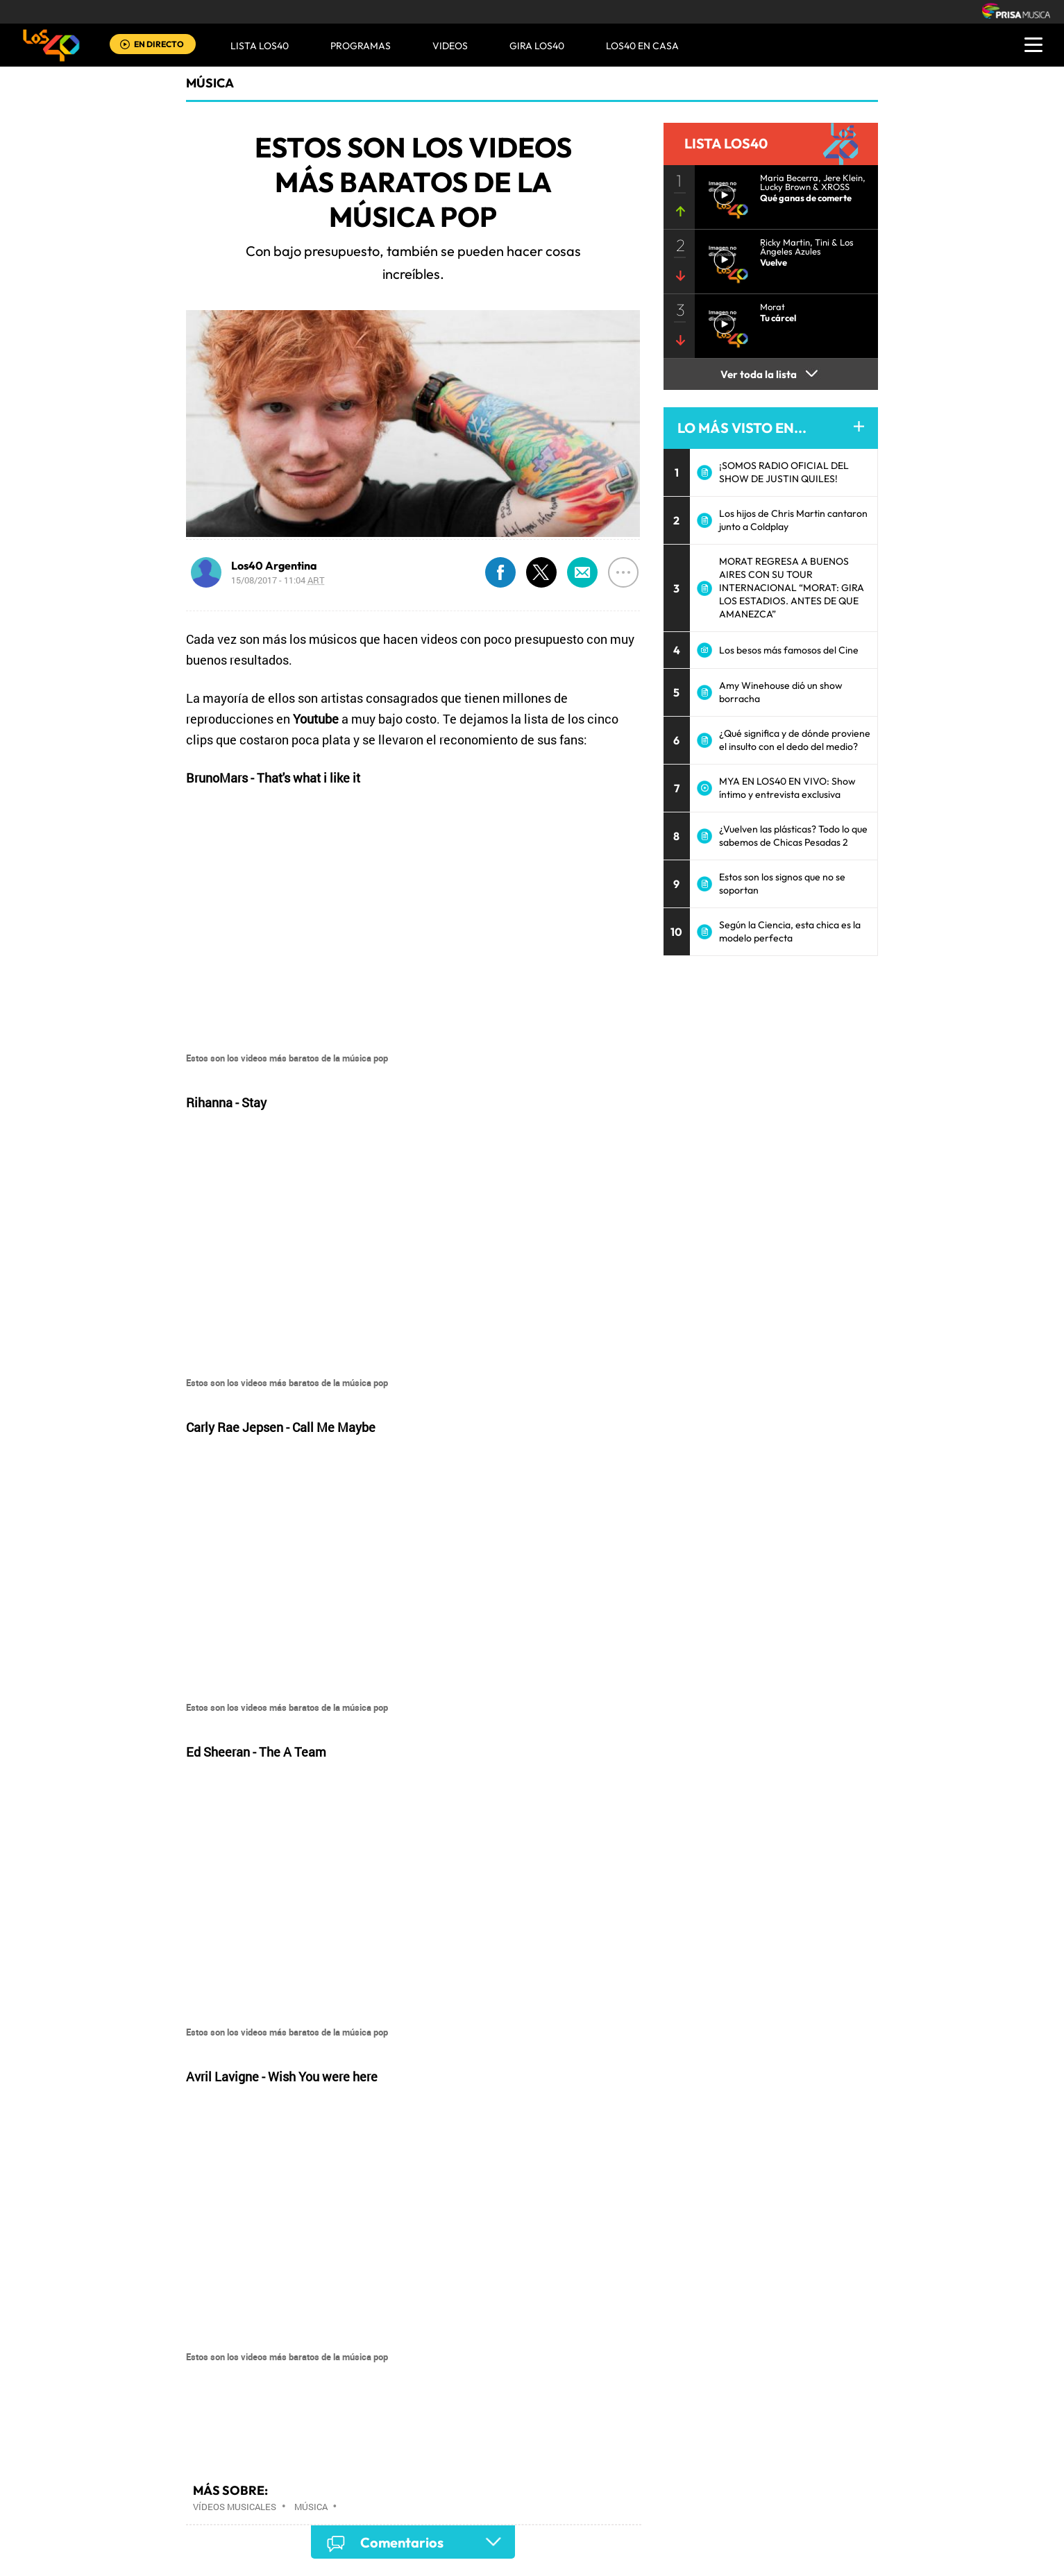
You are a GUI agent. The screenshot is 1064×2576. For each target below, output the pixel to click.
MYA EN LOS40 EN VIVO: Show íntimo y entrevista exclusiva (787, 788)
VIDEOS (450, 46)
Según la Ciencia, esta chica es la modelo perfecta (790, 931)
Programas (360, 46)
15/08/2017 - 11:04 (278, 580)
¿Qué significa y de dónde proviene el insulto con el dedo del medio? (794, 740)
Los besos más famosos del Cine (789, 650)
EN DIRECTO (159, 44)
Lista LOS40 (259, 46)
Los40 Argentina (274, 565)
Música (210, 83)
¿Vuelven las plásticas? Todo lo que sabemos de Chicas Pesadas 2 (793, 835)
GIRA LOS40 (536, 46)
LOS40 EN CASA (642, 46)
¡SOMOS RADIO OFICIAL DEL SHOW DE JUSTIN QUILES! (784, 472)
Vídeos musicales (234, 2506)
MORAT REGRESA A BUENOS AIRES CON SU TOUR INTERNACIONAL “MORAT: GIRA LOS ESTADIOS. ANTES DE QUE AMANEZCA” (791, 587)
